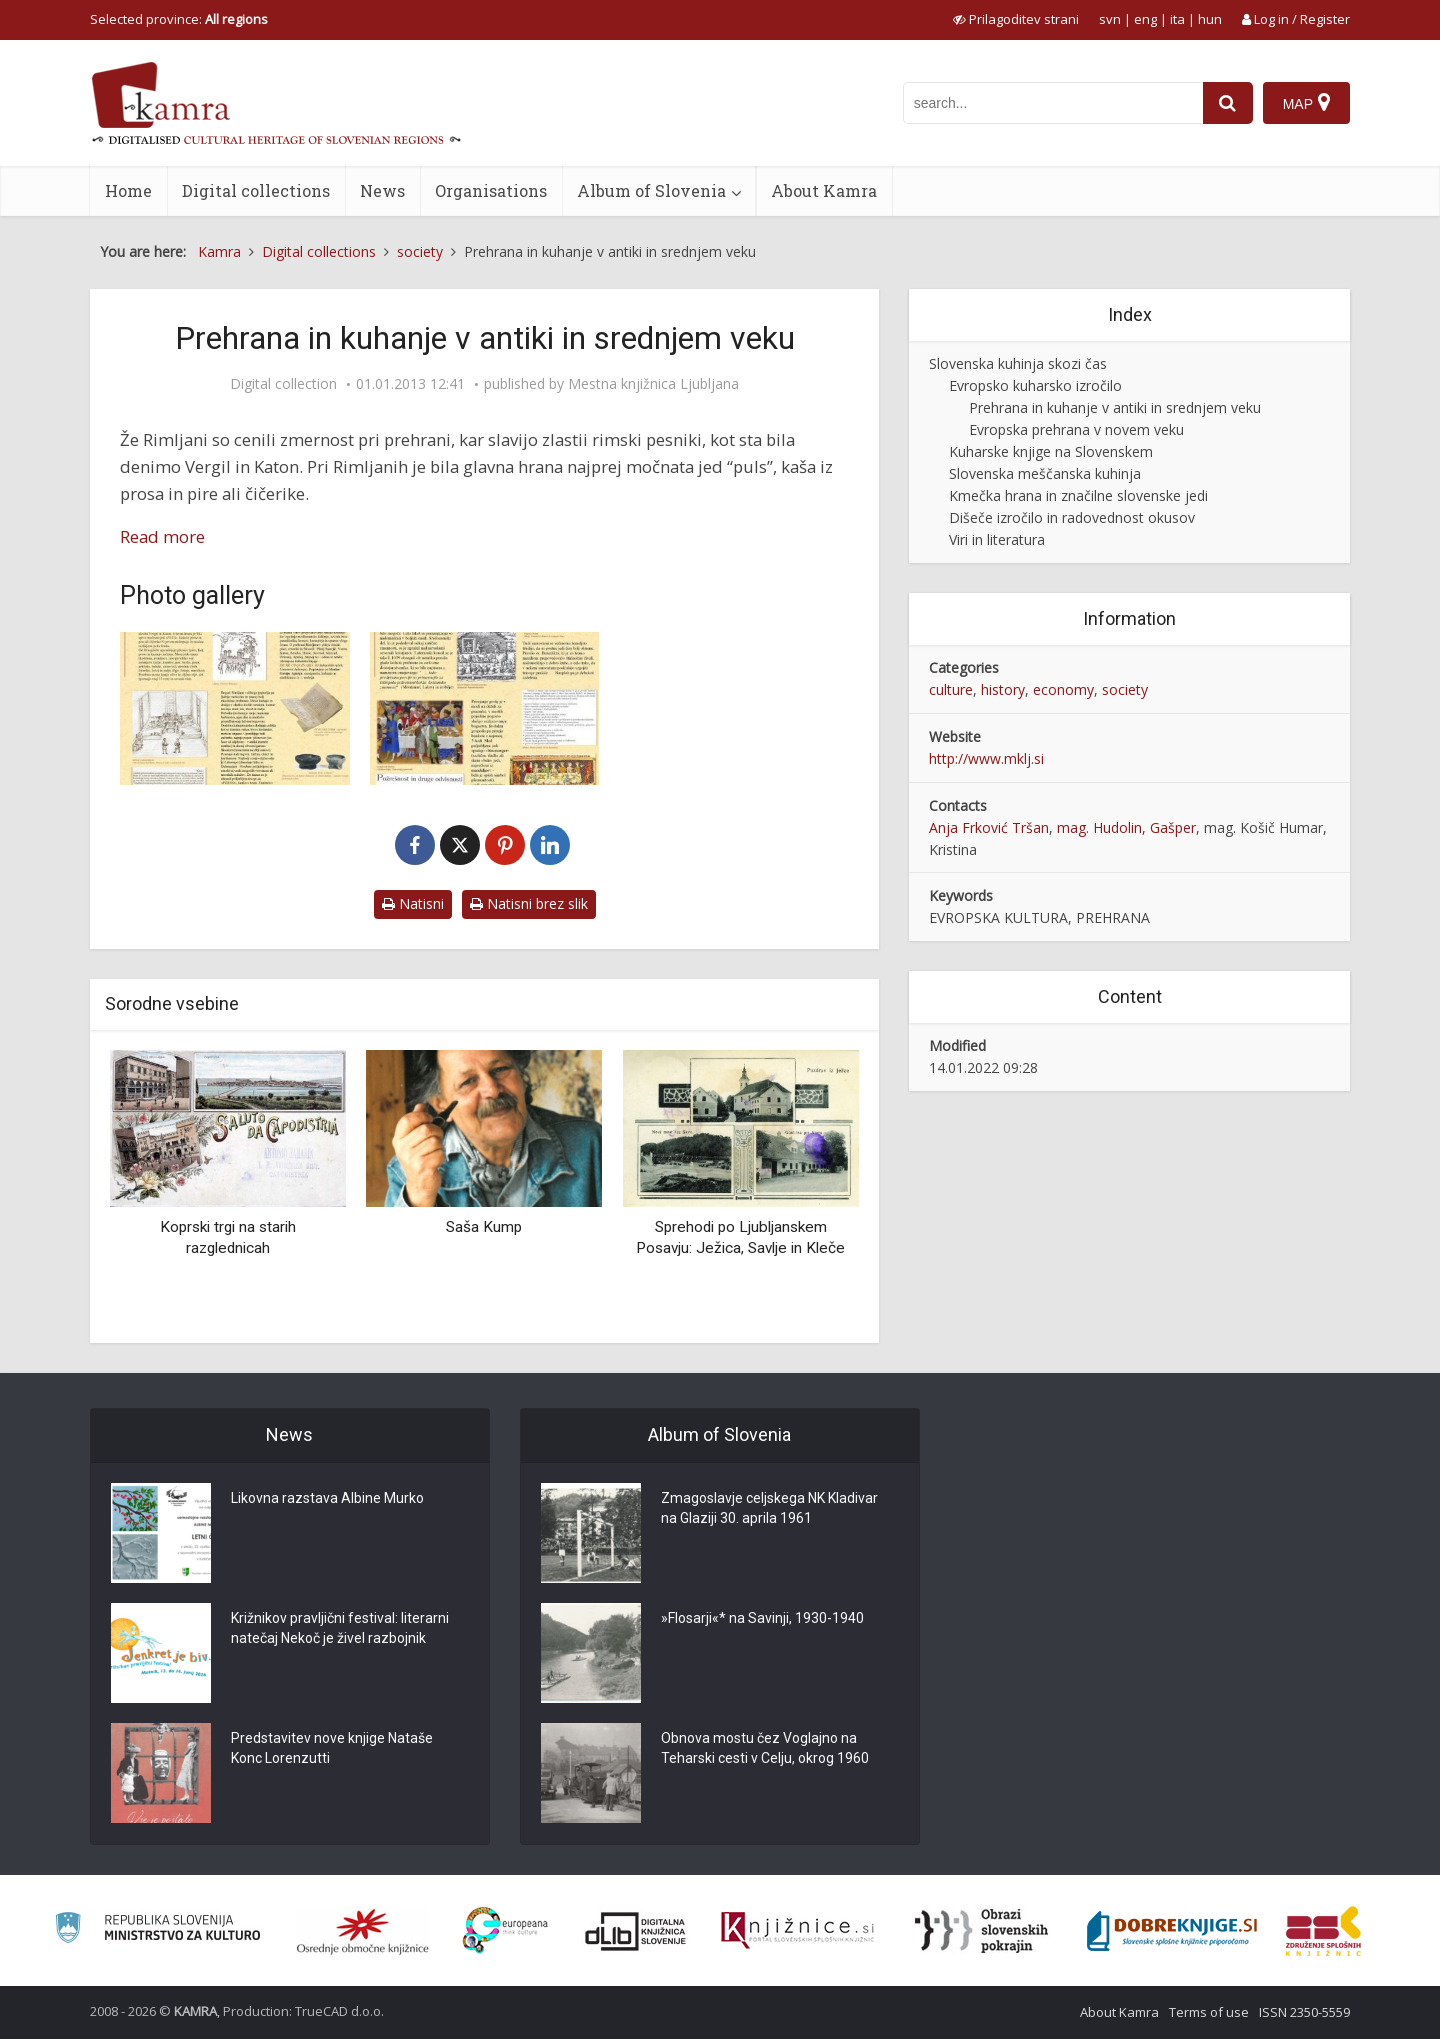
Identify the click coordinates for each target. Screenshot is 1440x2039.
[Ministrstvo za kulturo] (157, 1930)
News (382, 190)
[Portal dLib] (636, 1931)
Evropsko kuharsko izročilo (1035, 385)
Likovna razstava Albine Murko (327, 1498)
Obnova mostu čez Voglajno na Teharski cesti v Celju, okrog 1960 (765, 1748)
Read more (162, 536)
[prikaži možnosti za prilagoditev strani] (1016, 19)
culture (951, 689)
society (1125, 689)
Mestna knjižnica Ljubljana (653, 384)
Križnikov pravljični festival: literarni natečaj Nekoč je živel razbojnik (340, 1628)
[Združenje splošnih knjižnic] (1323, 1931)
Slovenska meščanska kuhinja (1045, 473)
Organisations (491, 190)
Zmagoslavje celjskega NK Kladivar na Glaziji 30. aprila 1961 (769, 1508)
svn (1110, 19)
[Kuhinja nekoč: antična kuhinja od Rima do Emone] (235, 708)
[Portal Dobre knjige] (1172, 1931)
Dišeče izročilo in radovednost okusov (1072, 517)
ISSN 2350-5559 (1304, 2012)
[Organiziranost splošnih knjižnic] (363, 1931)
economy (1063, 689)
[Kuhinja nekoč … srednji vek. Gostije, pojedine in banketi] (485, 708)
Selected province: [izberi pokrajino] (179, 19)
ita (1177, 19)
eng (1145, 19)
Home (128, 190)
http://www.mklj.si (986, 758)
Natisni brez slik (529, 903)
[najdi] (1228, 103)
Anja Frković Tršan (989, 827)
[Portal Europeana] (505, 1930)
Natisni (413, 903)
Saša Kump (484, 1227)
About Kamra (824, 190)
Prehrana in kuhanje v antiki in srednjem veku (1115, 407)
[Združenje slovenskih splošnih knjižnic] (797, 1931)
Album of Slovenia (651, 190)
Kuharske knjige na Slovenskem (1051, 451)
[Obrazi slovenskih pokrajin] (981, 1931)
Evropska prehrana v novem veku (1076, 429)
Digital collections (256, 190)
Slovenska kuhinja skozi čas (1018, 363)
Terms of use (1209, 2012)
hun (1210, 19)
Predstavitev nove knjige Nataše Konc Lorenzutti (332, 1748)
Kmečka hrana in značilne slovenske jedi (1078, 495)
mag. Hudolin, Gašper (1126, 827)
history (1003, 689)
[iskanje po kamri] (1053, 103)
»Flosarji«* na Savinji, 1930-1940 (762, 1618)
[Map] (1306, 103)
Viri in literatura (997, 539)
